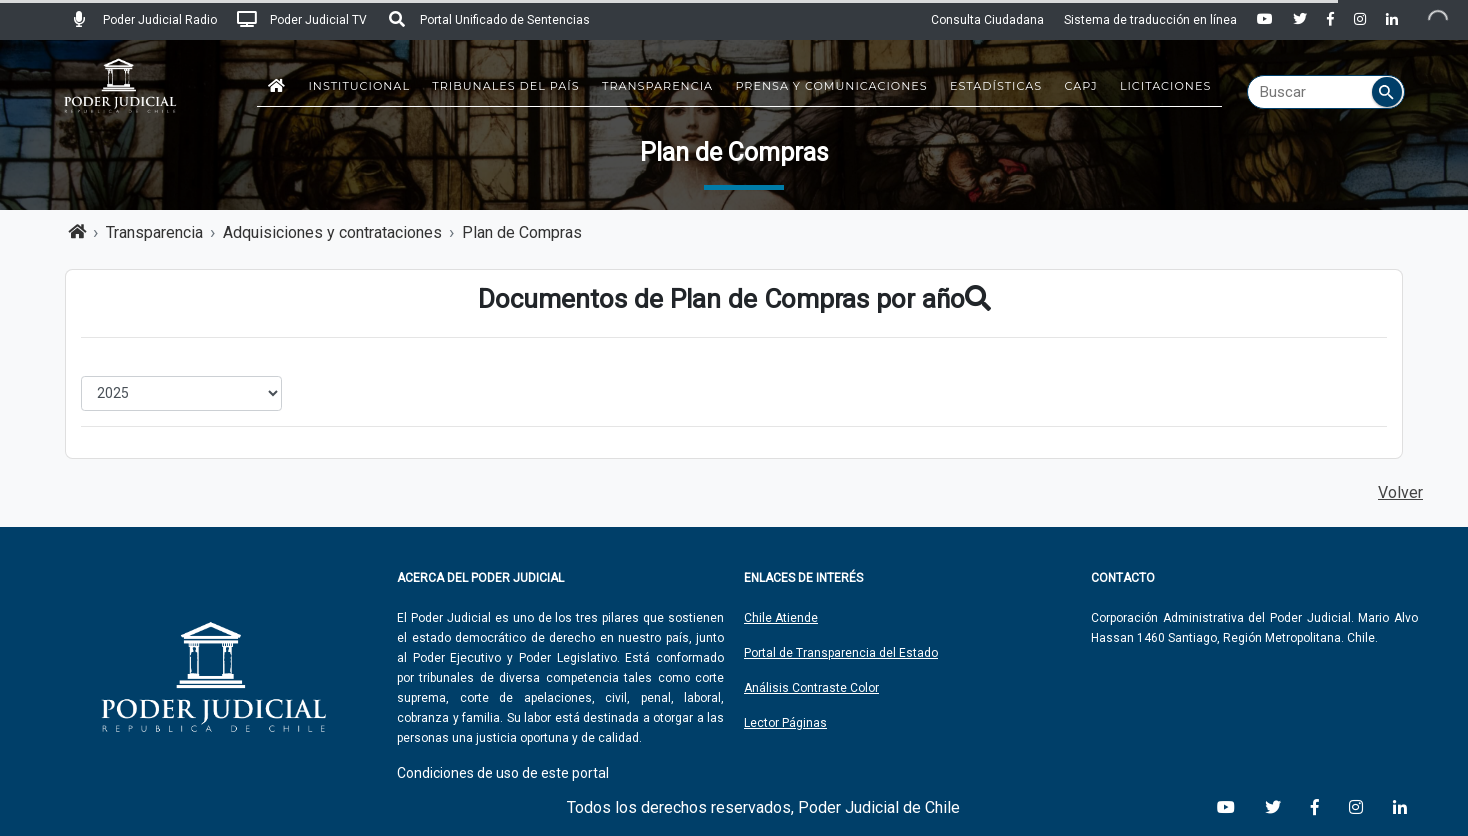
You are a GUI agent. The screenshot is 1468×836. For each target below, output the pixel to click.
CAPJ (1081, 86)
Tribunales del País (505, 86)
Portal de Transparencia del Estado (841, 653)
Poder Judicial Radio (143, 20)
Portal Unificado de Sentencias (488, 20)
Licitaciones (1165, 86)
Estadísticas (996, 86)
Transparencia (657, 86)
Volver (1400, 492)
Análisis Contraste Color (811, 688)
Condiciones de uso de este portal (503, 773)
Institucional (359, 86)
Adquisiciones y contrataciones (332, 232)
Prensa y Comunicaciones (831, 86)
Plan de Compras (522, 232)
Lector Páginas (785, 723)
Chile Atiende (781, 618)
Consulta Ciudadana (987, 20)
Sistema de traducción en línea (1150, 20)
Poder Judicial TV (302, 20)
